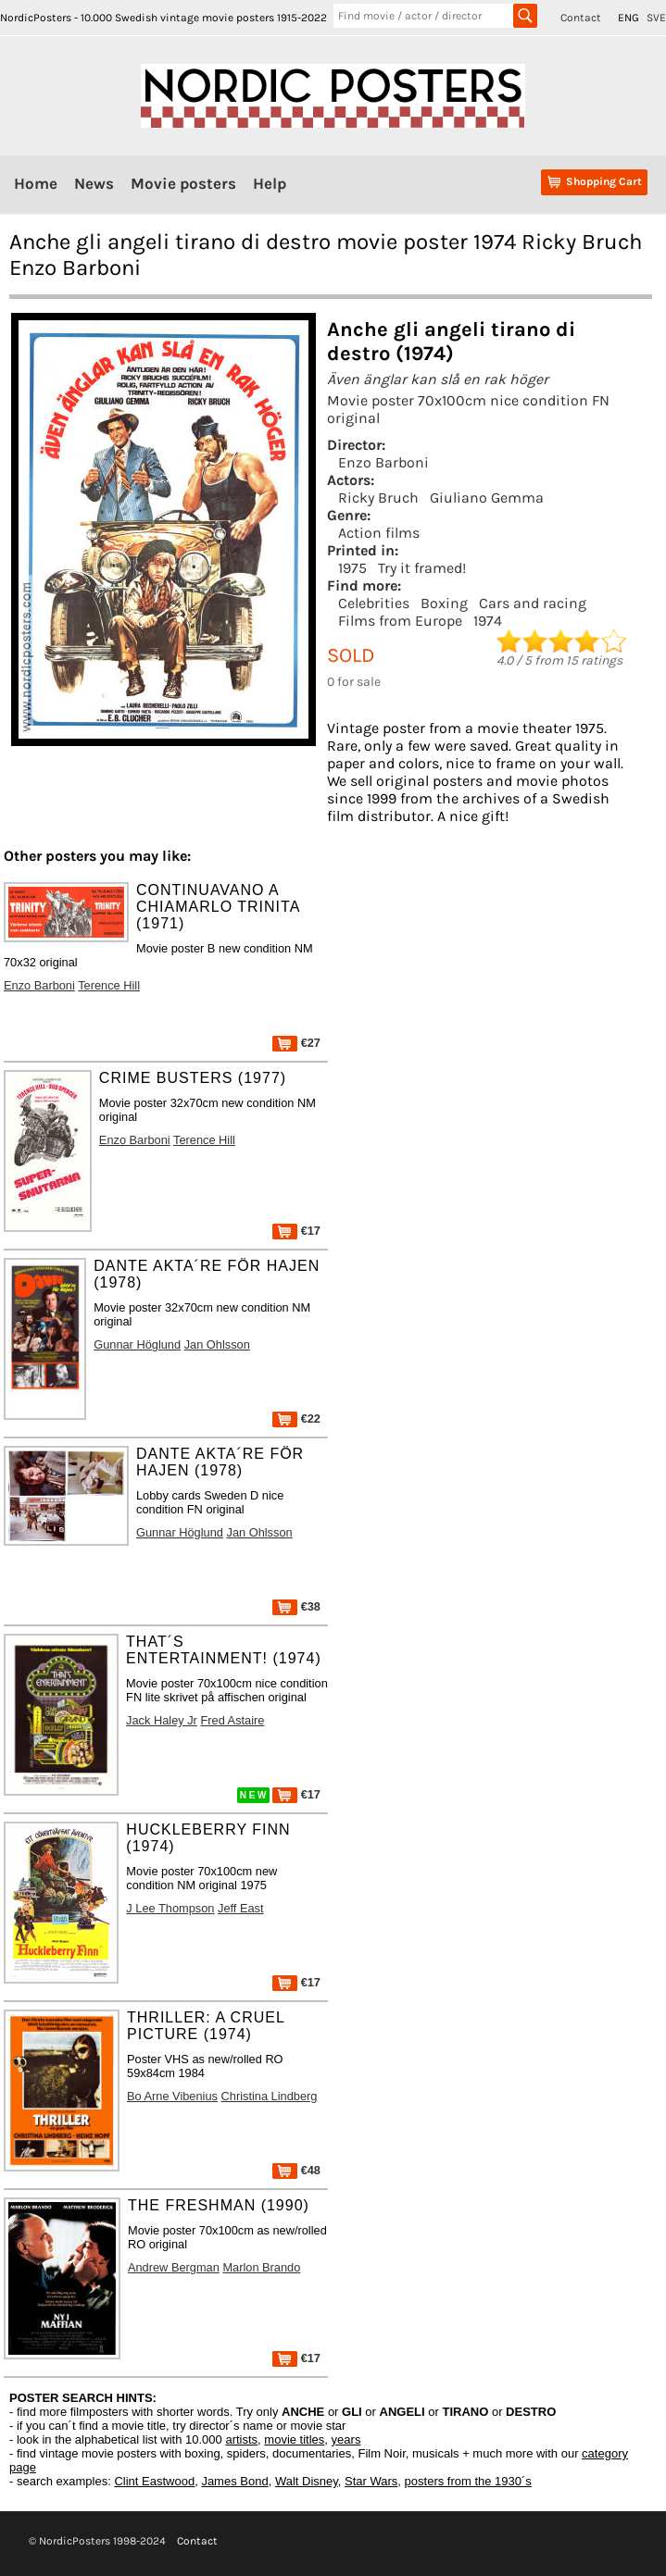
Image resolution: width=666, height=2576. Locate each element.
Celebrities (373, 603)
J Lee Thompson (170, 1908)
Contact (580, 17)
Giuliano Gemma (487, 497)
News (94, 183)
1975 (352, 568)
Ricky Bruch (378, 497)
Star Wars (371, 2481)
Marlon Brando (261, 2267)
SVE (656, 17)
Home (35, 183)
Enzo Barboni (383, 462)
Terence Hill (109, 985)
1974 (487, 620)
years (346, 2439)
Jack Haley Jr (161, 1720)
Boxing (444, 603)
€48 (296, 2170)
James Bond (234, 2481)
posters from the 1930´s (468, 2481)
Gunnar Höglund (137, 1344)
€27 (296, 1043)
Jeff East (241, 1908)
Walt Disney (306, 2481)
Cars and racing (532, 603)
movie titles (294, 2439)
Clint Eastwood (154, 2481)
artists (241, 2439)
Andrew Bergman (174, 2267)
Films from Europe (400, 620)
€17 (296, 1231)
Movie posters (183, 183)
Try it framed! (422, 568)
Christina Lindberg (269, 2096)
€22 (296, 1418)
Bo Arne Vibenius (172, 2096)
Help (269, 183)
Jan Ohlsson (217, 1344)
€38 (296, 1606)
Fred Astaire (232, 1720)
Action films (379, 532)
